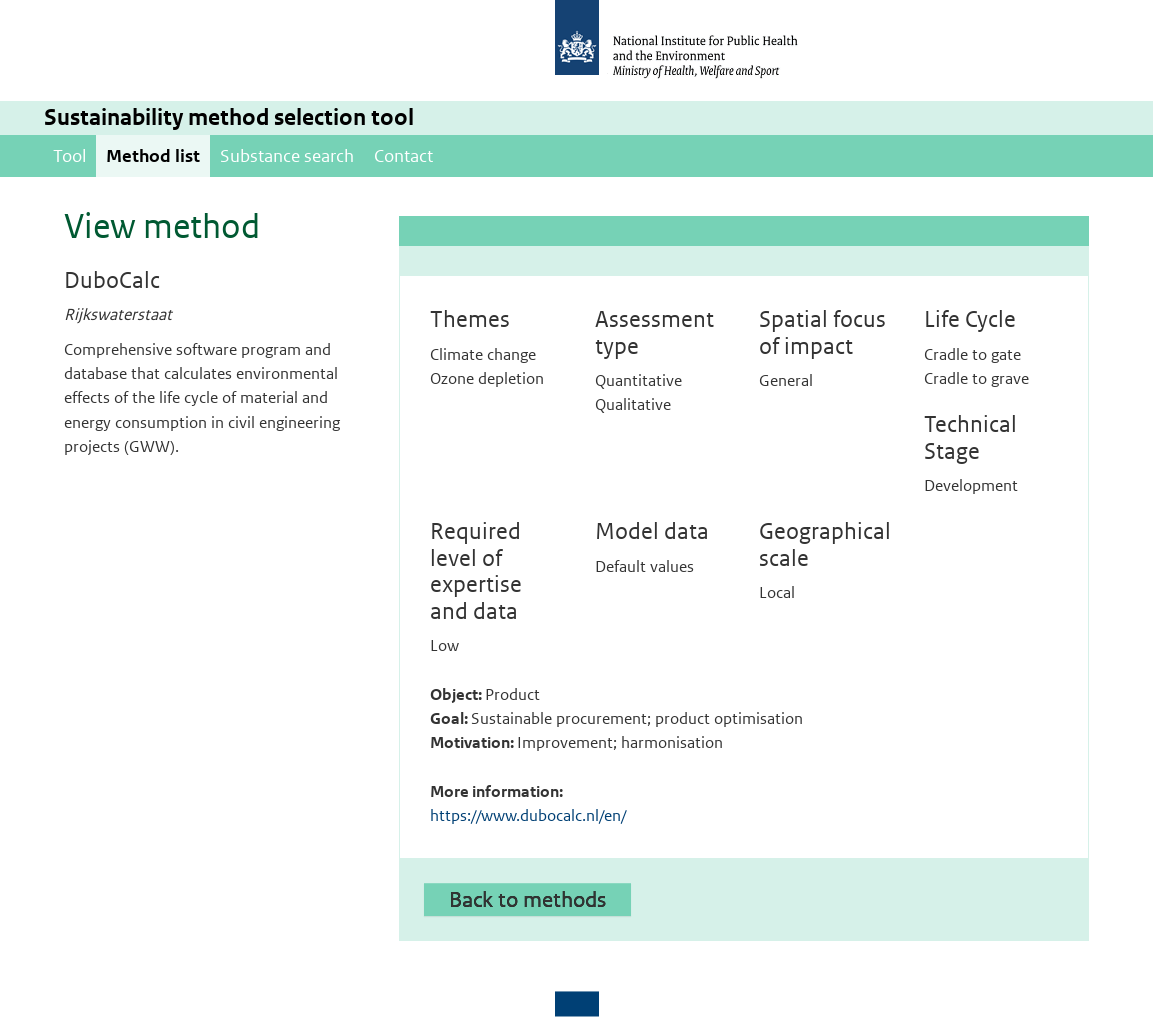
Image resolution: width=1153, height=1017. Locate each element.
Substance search (287, 156)
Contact (403, 156)
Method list (153, 156)
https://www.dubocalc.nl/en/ (528, 815)
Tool (69, 156)
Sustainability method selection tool (229, 117)
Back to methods (527, 899)
